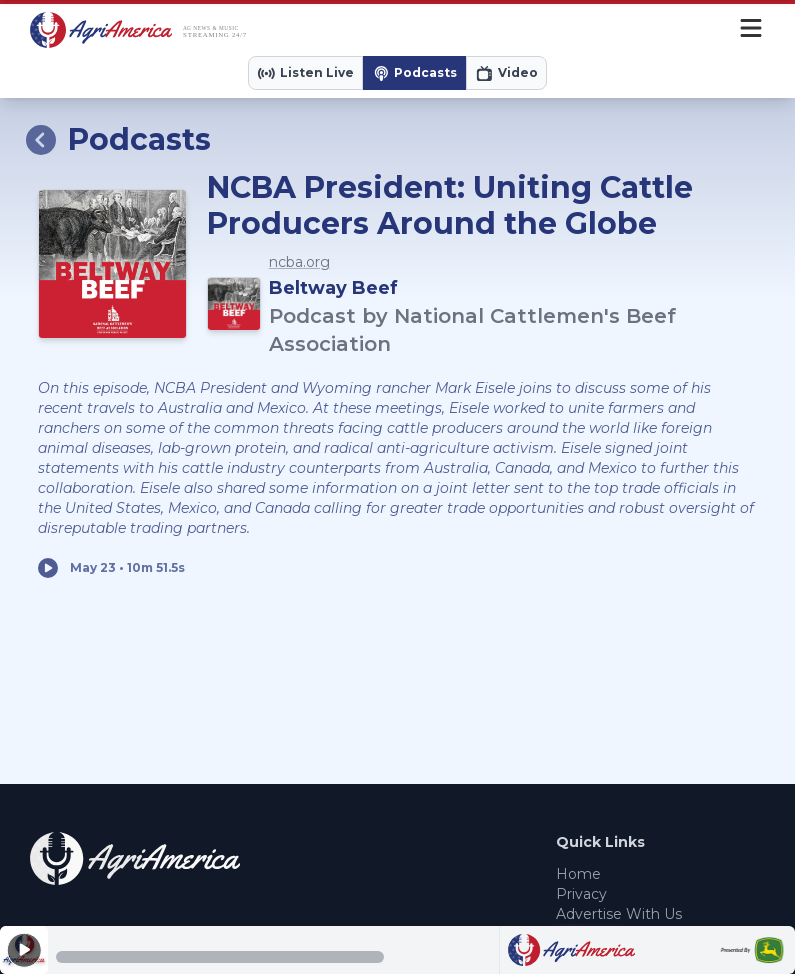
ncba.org (299, 262)
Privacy (581, 894)
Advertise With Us (619, 914)
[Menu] (751, 30)
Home (578, 874)
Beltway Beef (333, 288)
